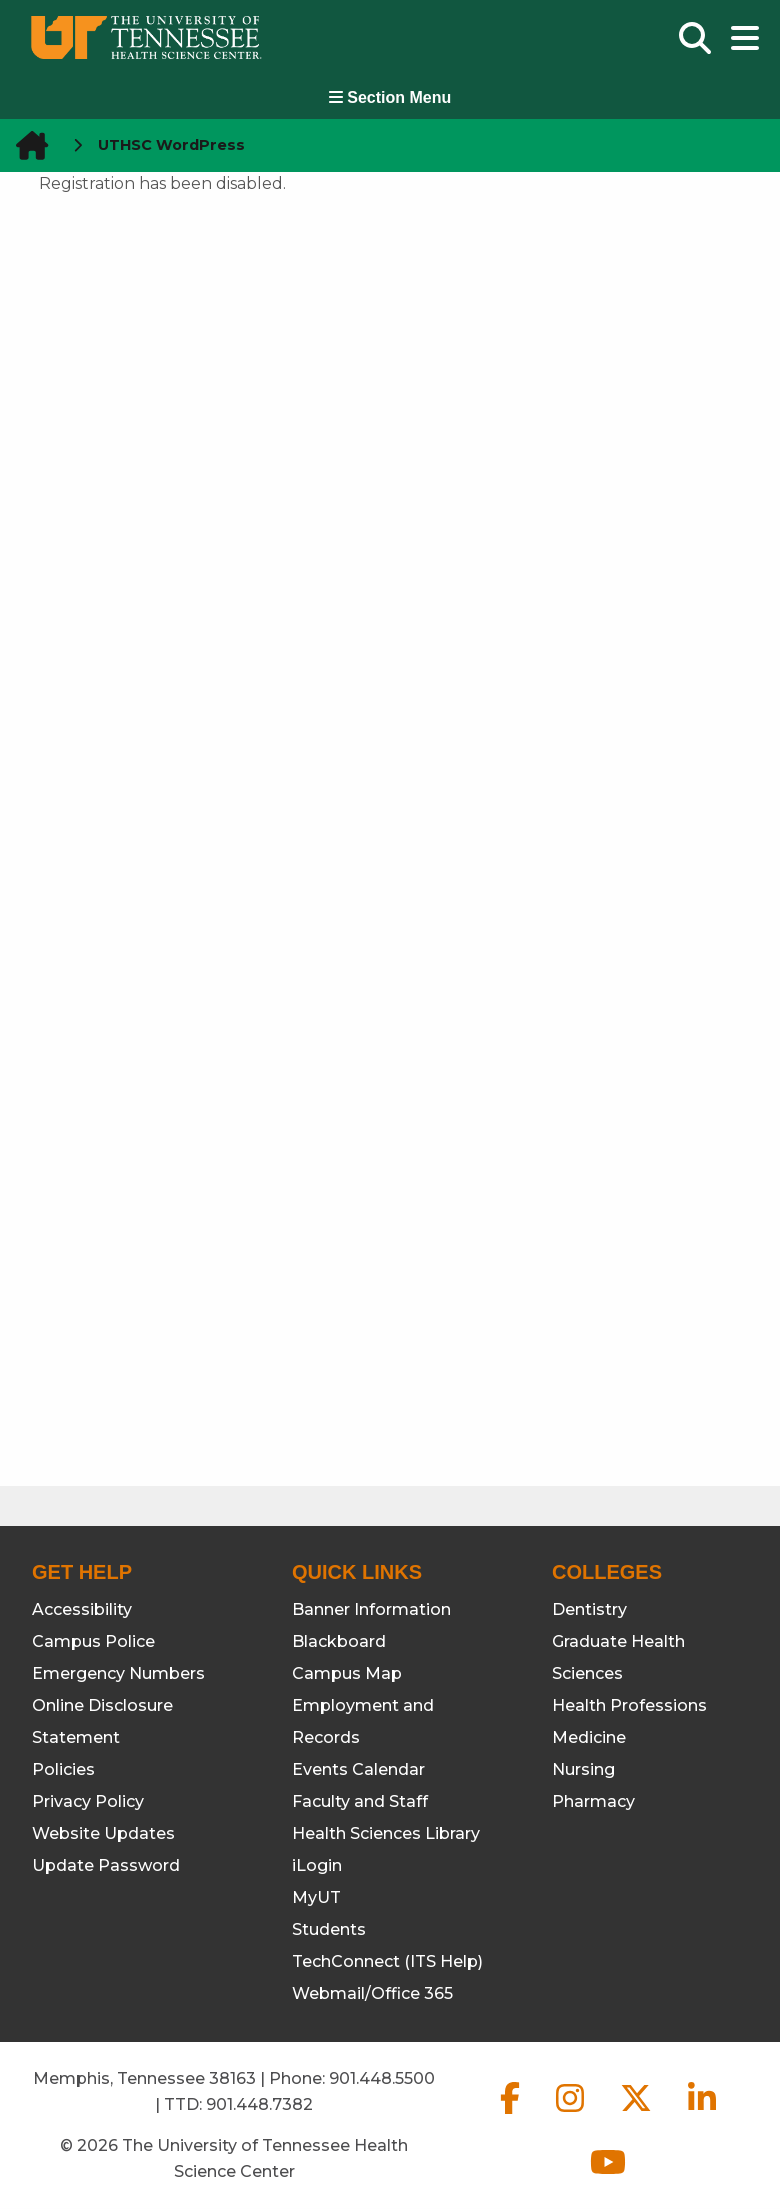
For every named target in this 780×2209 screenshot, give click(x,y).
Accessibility (82, 1609)
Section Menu (390, 97)
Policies (63, 1769)
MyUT (316, 1897)
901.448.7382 (259, 2104)
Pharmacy (593, 1801)
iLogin (317, 1865)
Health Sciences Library (386, 1833)
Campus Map (347, 1673)
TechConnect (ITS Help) (387, 1961)
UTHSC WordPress (171, 145)
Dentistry (589, 1609)
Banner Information (371, 1609)
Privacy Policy (88, 1801)
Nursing (583, 1769)
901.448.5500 (382, 2078)
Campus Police (93, 1641)
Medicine (589, 1737)
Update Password (106, 1865)
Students (329, 1929)
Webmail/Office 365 (372, 1993)
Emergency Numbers (118, 1673)
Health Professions (629, 1705)
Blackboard (339, 1641)
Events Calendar (358, 1769)
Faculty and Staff (360, 1801)
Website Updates (103, 1833)
